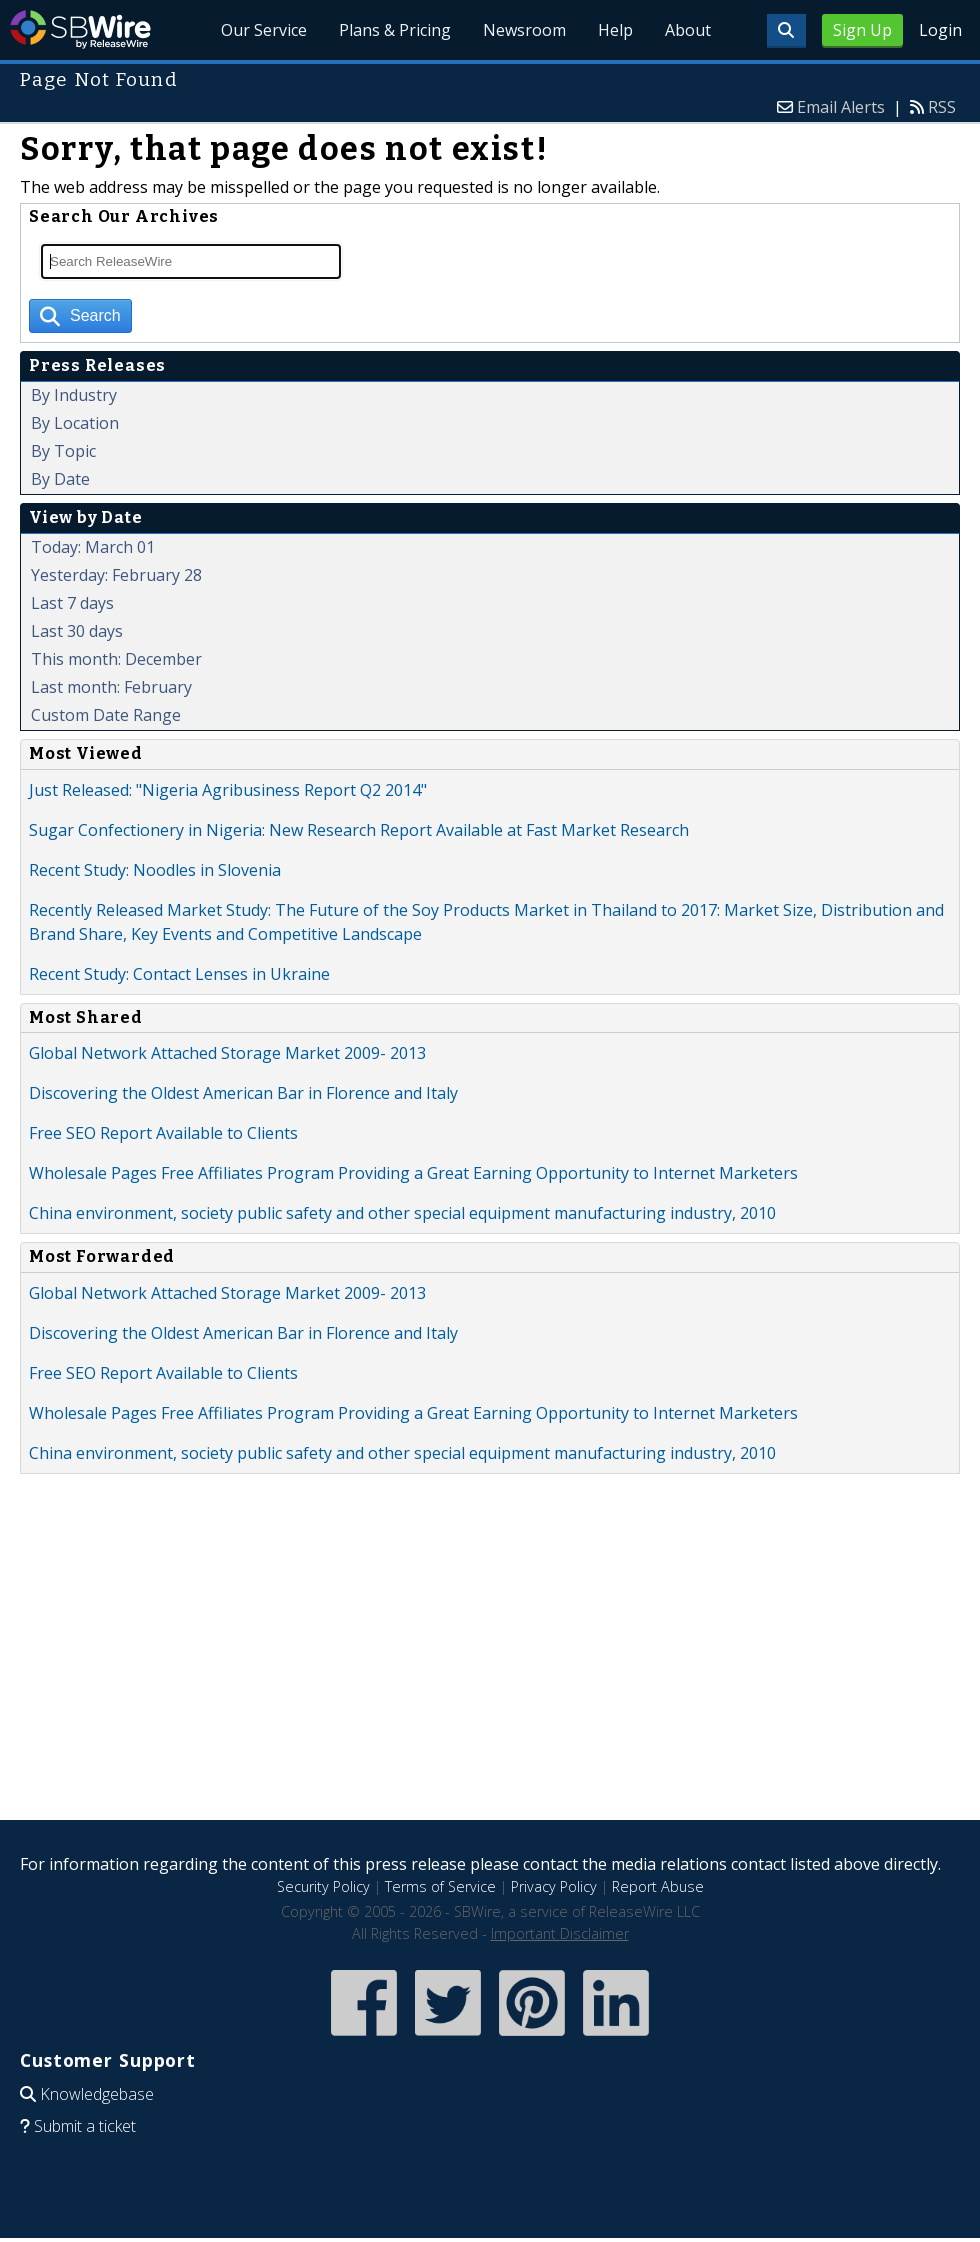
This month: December (116, 659)
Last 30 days (77, 631)
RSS (942, 107)
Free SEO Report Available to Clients (163, 1133)
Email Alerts (841, 107)
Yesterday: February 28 (116, 575)
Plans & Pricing (396, 30)
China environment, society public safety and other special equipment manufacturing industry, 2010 (402, 1213)
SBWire (80, 29)
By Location (75, 423)
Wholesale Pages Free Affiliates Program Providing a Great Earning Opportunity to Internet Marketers (413, 1173)
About (688, 30)
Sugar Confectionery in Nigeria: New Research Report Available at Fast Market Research (359, 830)
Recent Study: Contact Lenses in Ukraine (179, 974)
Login (940, 30)
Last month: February (111, 687)
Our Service (265, 30)
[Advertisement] (490, 1662)
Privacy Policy (554, 1886)
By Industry (74, 395)
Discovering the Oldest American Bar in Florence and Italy (243, 1093)
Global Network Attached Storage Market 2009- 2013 (227, 1053)
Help (615, 30)
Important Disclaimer (560, 1933)
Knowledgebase (97, 2094)
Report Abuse (658, 1886)
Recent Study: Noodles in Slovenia (155, 870)
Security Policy (323, 1886)
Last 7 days (72, 603)
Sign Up (862, 30)
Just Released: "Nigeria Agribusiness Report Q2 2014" (228, 790)
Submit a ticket (85, 2126)
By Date (60, 479)
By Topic (63, 451)
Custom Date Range (106, 715)
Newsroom (525, 30)
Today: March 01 (93, 547)
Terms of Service (440, 1886)
